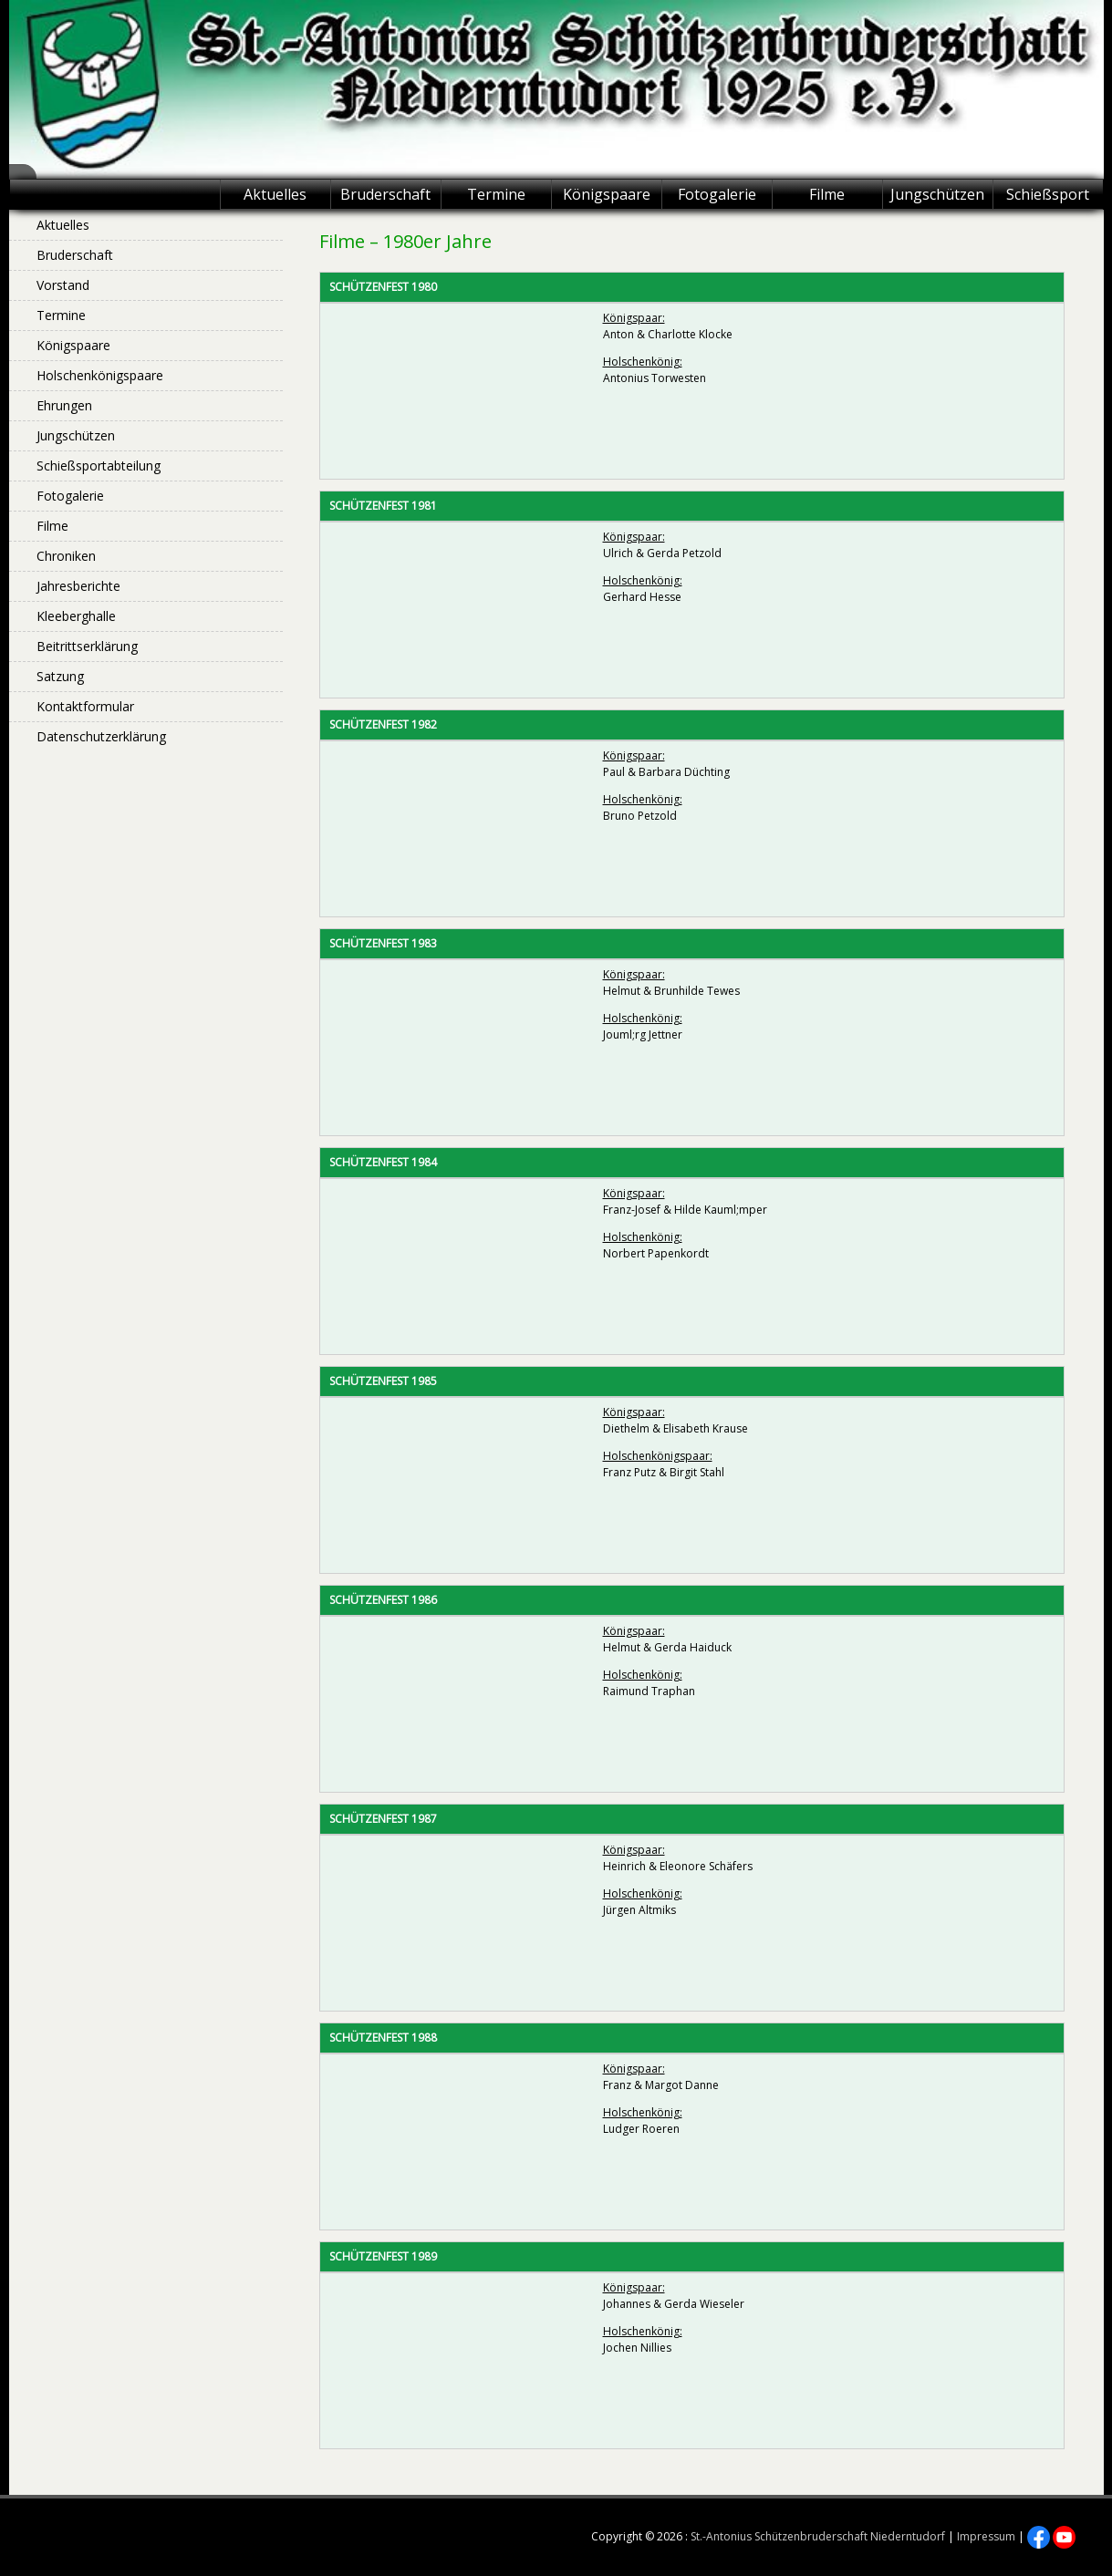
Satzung (60, 676)
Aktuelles (275, 194)
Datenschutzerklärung (101, 736)
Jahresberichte (78, 586)
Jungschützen (937, 194)
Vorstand (62, 285)
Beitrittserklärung (87, 646)
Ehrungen (64, 405)
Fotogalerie (717, 194)
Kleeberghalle (76, 616)
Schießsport (1047, 194)
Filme (827, 194)
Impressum (986, 2536)
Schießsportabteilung (98, 465)
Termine (496, 194)
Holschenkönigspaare (99, 375)
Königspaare (606, 194)
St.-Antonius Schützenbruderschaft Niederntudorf (818, 2536)
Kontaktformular (85, 706)
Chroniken (66, 555)
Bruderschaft (385, 194)
